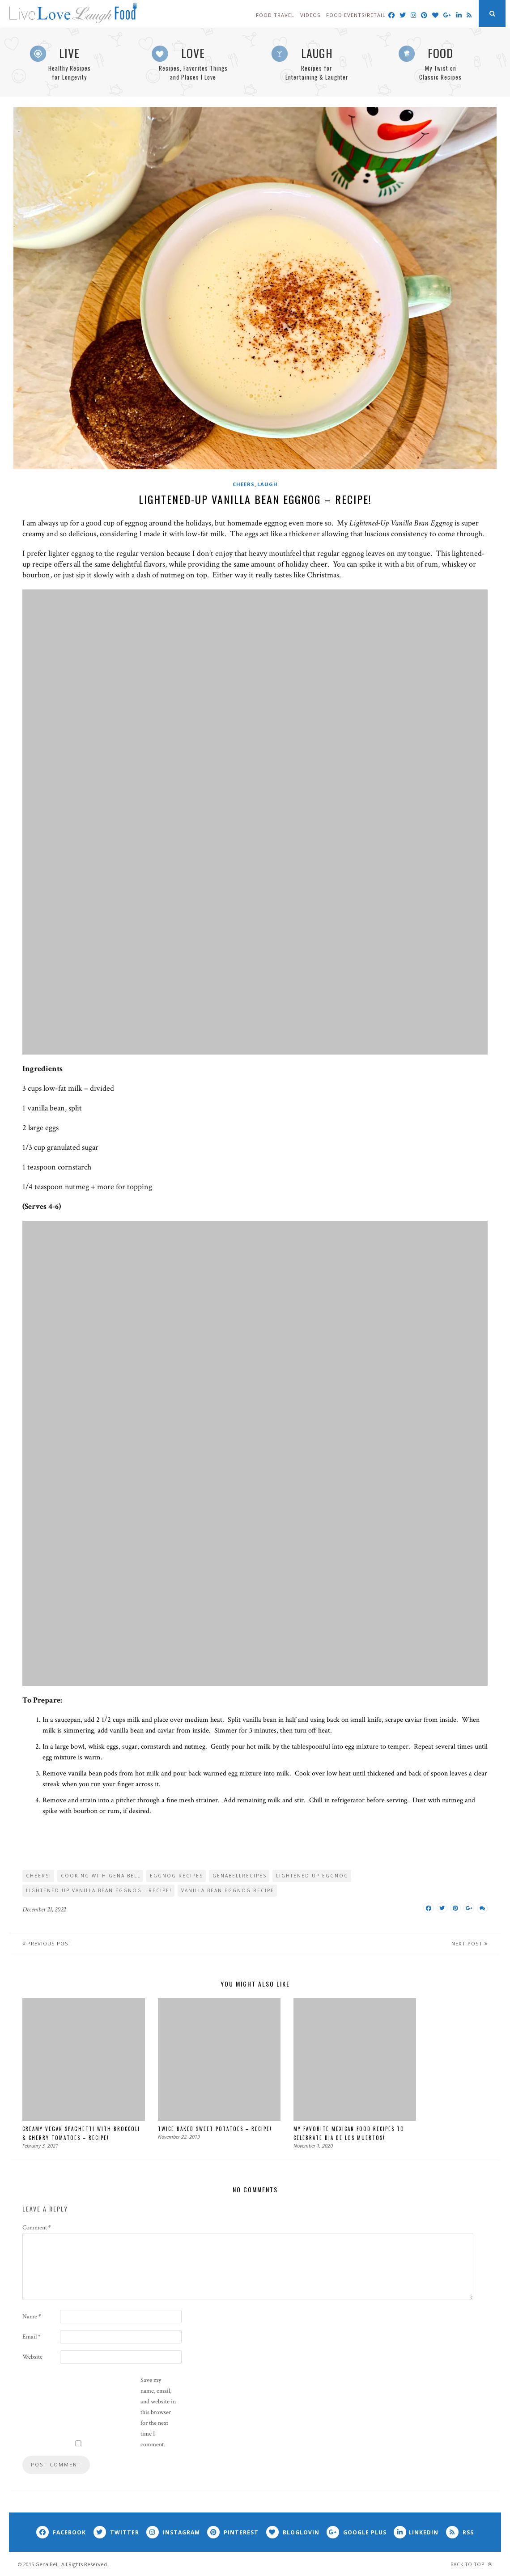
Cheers (244, 484)
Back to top (471, 2563)
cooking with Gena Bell (100, 1876)
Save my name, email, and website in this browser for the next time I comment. (158, 2412)
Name (31, 2316)
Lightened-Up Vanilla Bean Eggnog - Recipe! (99, 1890)
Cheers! (38, 1876)
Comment (36, 2227)
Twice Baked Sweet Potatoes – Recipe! (215, 2128)
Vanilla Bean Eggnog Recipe (227, 1890)
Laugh (267, 484)
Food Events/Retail (356, 15)
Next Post (471, 1943)
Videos (310, 15)
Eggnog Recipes (176, 1876)
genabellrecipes (239, 1876)
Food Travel (275, 15)
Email (31, 2336)
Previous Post (45, 1943)
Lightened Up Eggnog (312, 1876)
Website (32, 2356)
